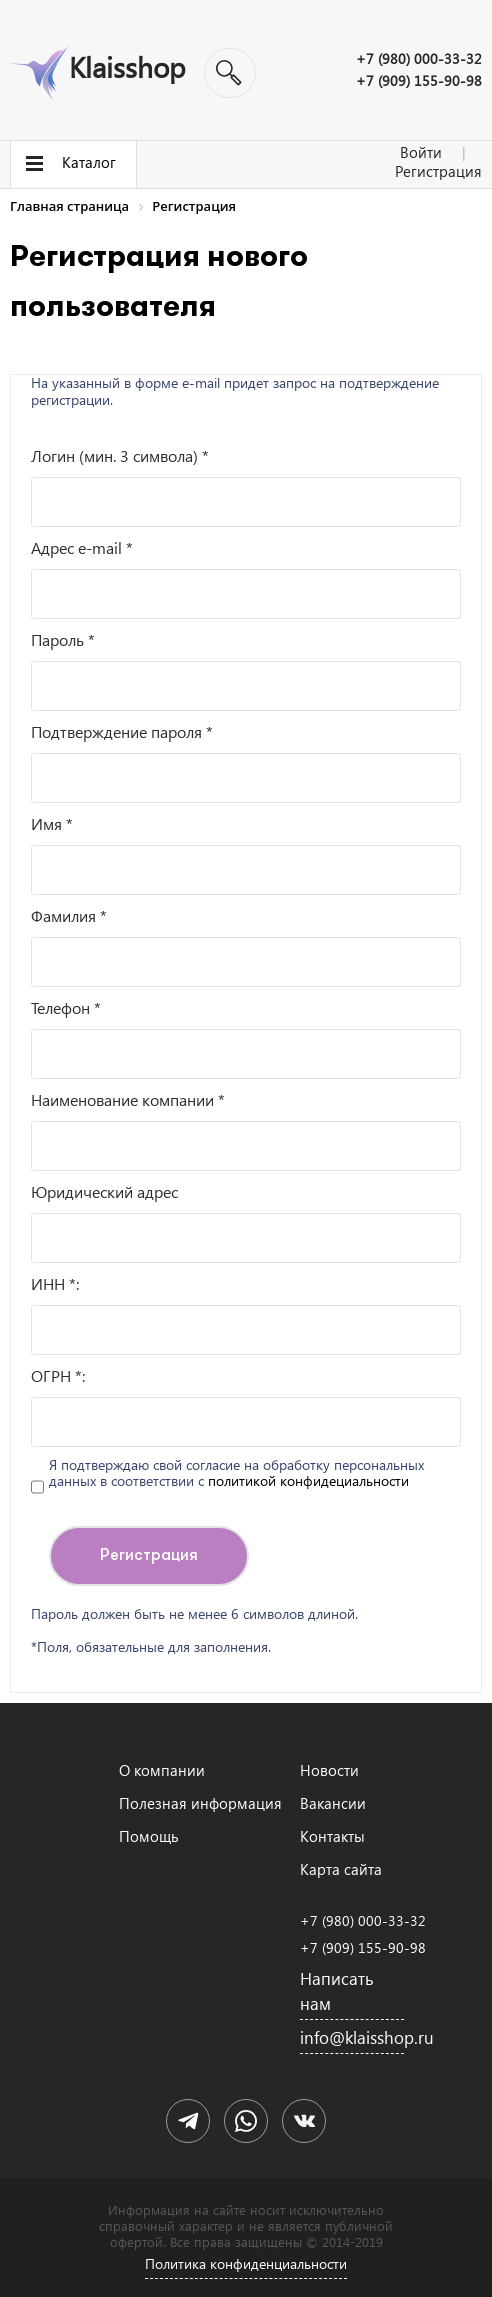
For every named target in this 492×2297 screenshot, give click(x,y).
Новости (329, 1770)
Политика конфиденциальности (246, 2263)
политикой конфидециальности (308, 1480)
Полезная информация (200, 1803)
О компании (162, 1770)
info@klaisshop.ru (352, 2037)
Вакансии (333, 1803)
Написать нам (337, 1991)
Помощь (149, 1836)
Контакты (332, 1836)
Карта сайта (341, 1869)
